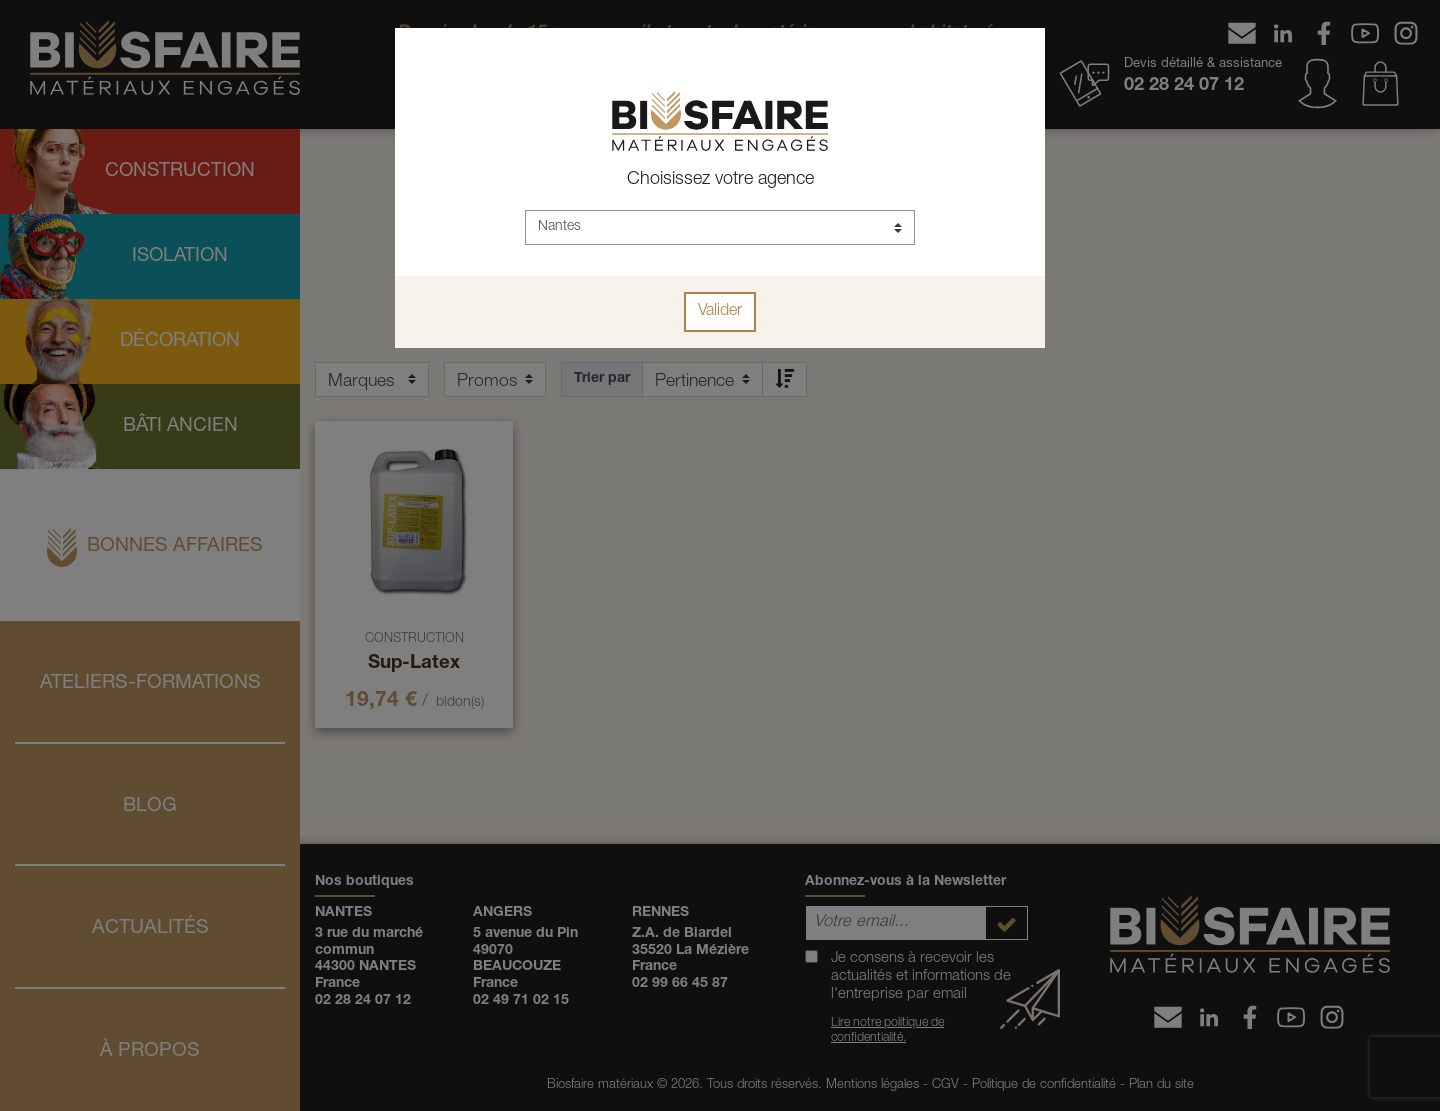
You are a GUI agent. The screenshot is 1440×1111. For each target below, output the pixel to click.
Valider (720, 312)
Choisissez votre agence (720, 180)
